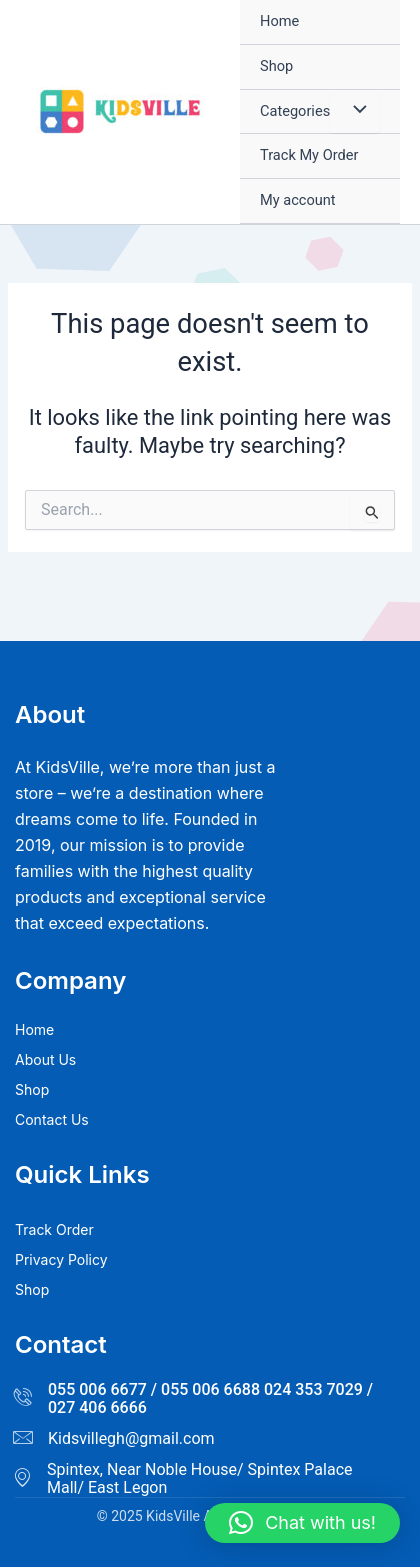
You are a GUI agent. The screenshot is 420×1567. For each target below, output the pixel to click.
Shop (276, 66)
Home (279, 21)
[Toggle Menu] (355, 112)
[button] (302, 1523)
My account (298, 200)
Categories (295, 111)
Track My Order (309, 155)
